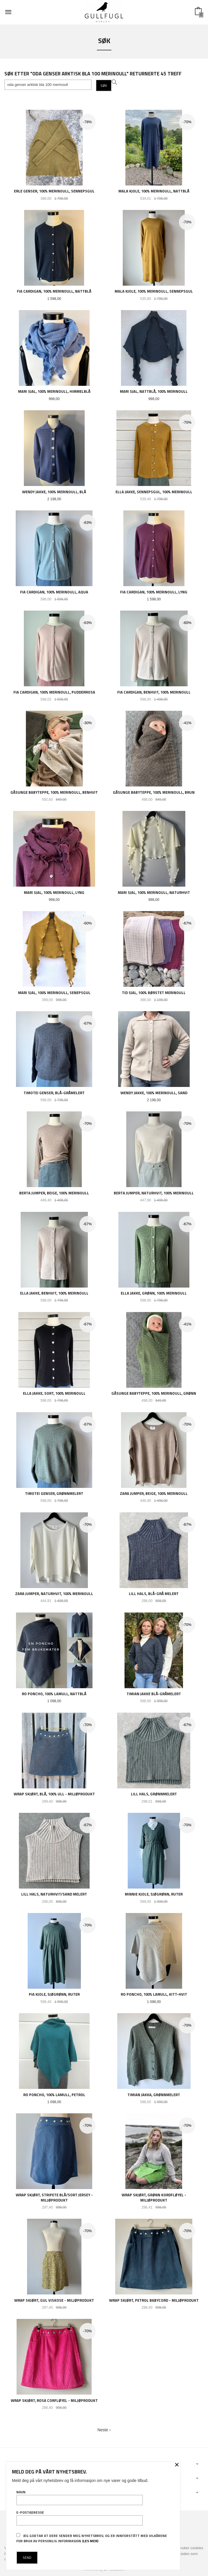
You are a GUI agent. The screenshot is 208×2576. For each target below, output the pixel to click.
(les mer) (90, 2541)
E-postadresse (79, 2518)
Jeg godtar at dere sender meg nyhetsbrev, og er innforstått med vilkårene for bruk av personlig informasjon (91, 2538)
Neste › (104, 2430)
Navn (79, 2497)
